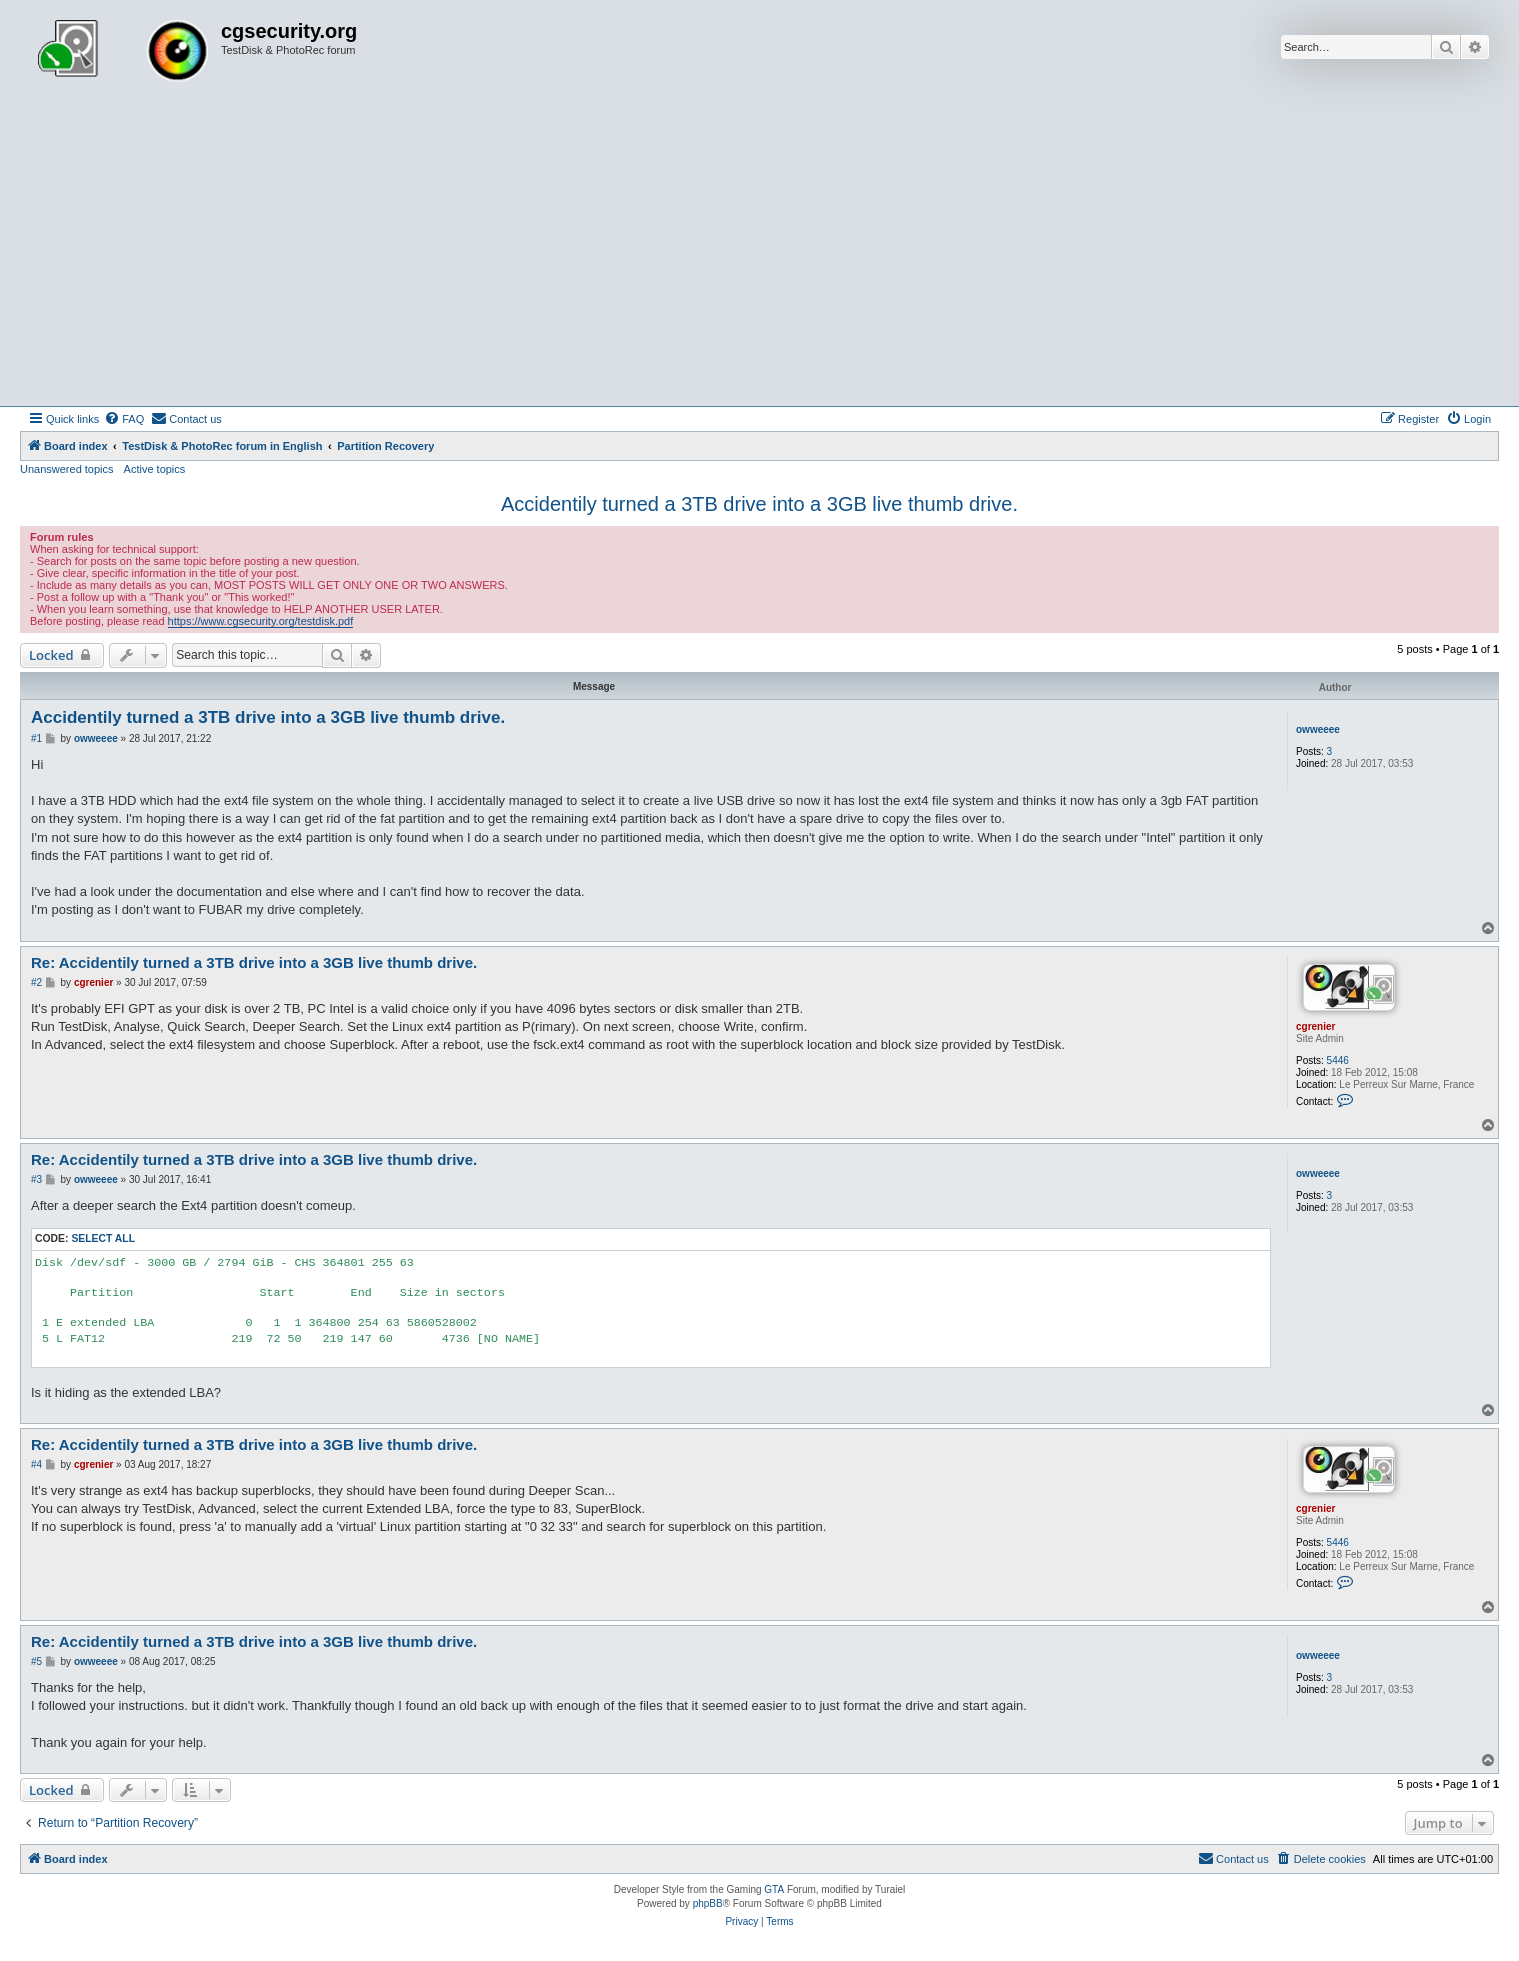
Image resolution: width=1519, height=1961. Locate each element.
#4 (36, 1464)
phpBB (708, 1903)
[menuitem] (124, 419)
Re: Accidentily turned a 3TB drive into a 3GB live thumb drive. (254, 962)
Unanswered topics (67, 469)
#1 (36, 738)
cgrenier (1315, 1026)
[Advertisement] (760, 256)
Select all (103, 1238)
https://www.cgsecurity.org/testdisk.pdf (261, 621)
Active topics (155, 469)
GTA (774, 1889)
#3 (36, 1179)
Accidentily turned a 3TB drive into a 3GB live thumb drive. (759, 504)
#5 (36, 1661)
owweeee (1318, 729)
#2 (36, 982)
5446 (1338, 1060)
